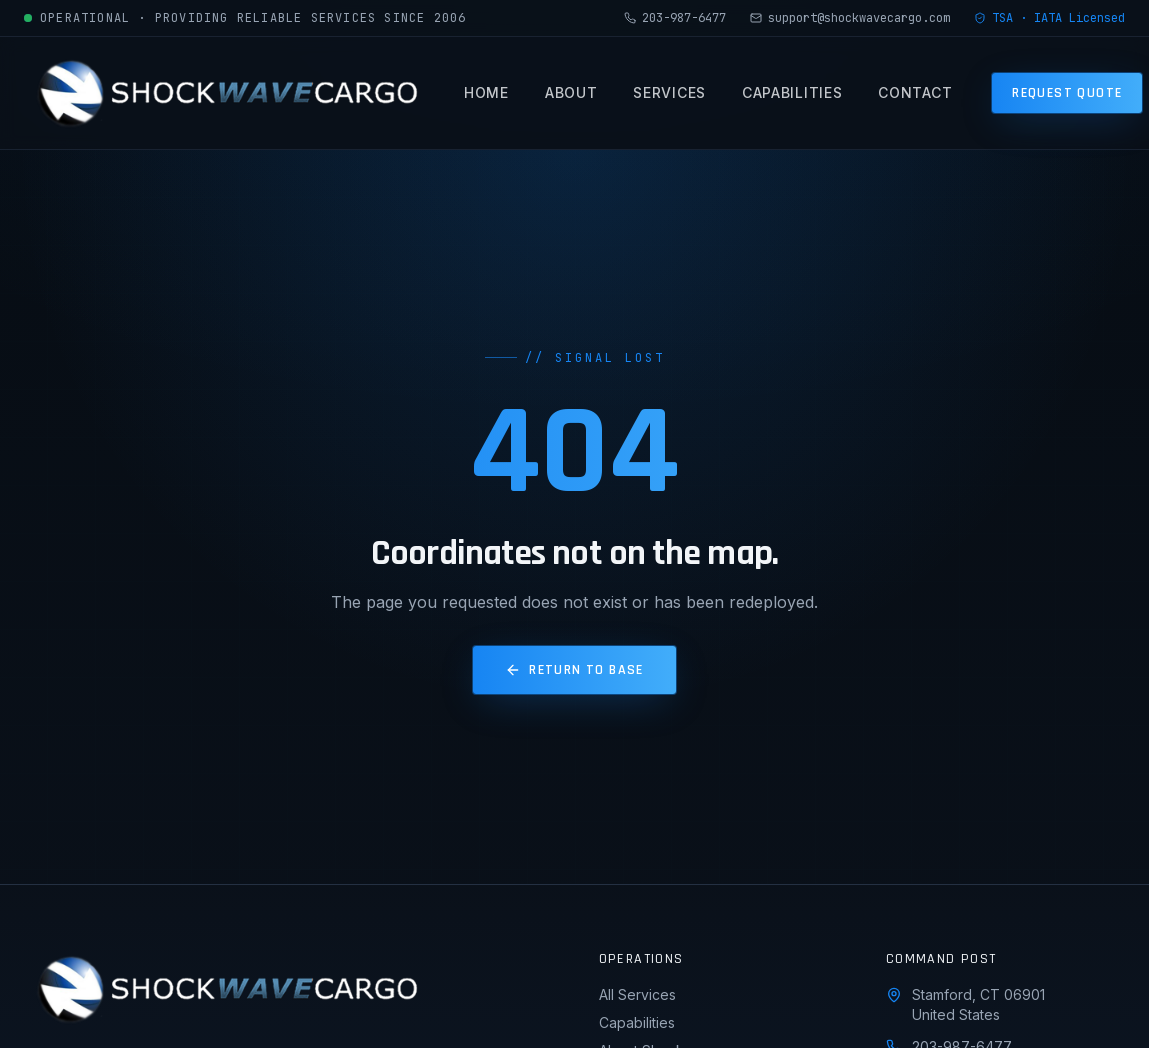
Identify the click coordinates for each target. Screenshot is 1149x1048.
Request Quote (1067, 93)
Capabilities (792, 97)
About (571, 97)
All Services (637, 994)
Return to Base (574, 670)
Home (486, 97)
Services (669, 97)
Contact (915, 97)
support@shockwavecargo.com (850, 18)
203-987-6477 (675, 18)
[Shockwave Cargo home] (224, 93)
